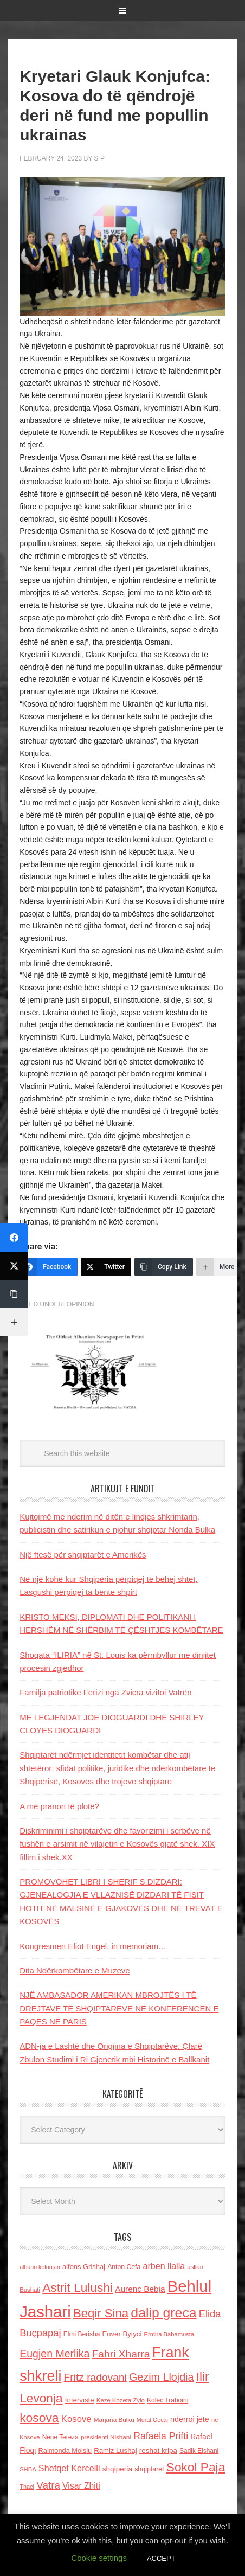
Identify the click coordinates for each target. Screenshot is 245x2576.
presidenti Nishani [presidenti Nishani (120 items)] (106, 2436)
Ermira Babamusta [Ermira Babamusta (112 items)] (169, 2334)
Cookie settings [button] (99, 2557)
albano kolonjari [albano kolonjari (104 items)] (40, 2267)
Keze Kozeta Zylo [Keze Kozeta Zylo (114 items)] (120, 2400)
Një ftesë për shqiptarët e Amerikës (83, 1554)
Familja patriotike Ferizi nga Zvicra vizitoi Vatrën (105, 1692)
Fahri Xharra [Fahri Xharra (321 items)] (121, 2354)
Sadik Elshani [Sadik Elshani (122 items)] (198, 2451)
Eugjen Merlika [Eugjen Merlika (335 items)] (54, 2354)
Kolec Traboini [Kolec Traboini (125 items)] (167, 2400)
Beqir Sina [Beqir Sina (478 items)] (100, 2313)
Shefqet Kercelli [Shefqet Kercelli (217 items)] (69, 2468)
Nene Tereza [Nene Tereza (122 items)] (60, 2437)
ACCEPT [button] (161, 2558)
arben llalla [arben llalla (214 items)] (164, 2266)
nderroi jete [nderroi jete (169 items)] (189, 2419)
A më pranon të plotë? (59, 1806)
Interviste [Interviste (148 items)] (79, 2400)
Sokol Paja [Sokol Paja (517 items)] (195, 2467)
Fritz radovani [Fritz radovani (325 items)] (95, 2377)
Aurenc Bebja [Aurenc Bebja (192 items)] (140, 2288)
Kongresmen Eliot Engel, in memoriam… (93, 1946)
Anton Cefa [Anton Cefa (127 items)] (123, 2267)
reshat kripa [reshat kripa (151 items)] (158, 2450)
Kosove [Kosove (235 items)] (76, 2419)
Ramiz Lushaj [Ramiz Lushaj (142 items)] (115, 2450)
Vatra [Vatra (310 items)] (48, 2485)
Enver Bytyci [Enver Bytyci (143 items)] (122, 2334)
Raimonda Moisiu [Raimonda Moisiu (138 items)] (65, 2450)
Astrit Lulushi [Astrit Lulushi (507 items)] (77, 2287)
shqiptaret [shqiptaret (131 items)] (149, 2469)
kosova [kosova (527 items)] (39, 2418)
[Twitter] (106, 1267)
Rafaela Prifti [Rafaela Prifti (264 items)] (160, 2436)
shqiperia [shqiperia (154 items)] (117, 2469)
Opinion (80, 1304)
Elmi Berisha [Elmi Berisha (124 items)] (81, 2334)
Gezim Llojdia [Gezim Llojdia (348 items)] (161, 2377)
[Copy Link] (163, 1267)
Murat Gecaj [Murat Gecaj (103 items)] (152, 2420)
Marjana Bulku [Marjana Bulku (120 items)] (114, 2419)
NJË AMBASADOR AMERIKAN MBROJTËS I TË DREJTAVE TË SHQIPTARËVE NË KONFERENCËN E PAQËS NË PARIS (119, 2008)
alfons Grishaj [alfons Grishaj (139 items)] (83, 2267)
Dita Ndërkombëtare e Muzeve (75, 1970)
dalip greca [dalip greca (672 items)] (163, 2312)
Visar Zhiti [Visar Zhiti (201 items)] (81, 2485)
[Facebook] (49, 1267)
